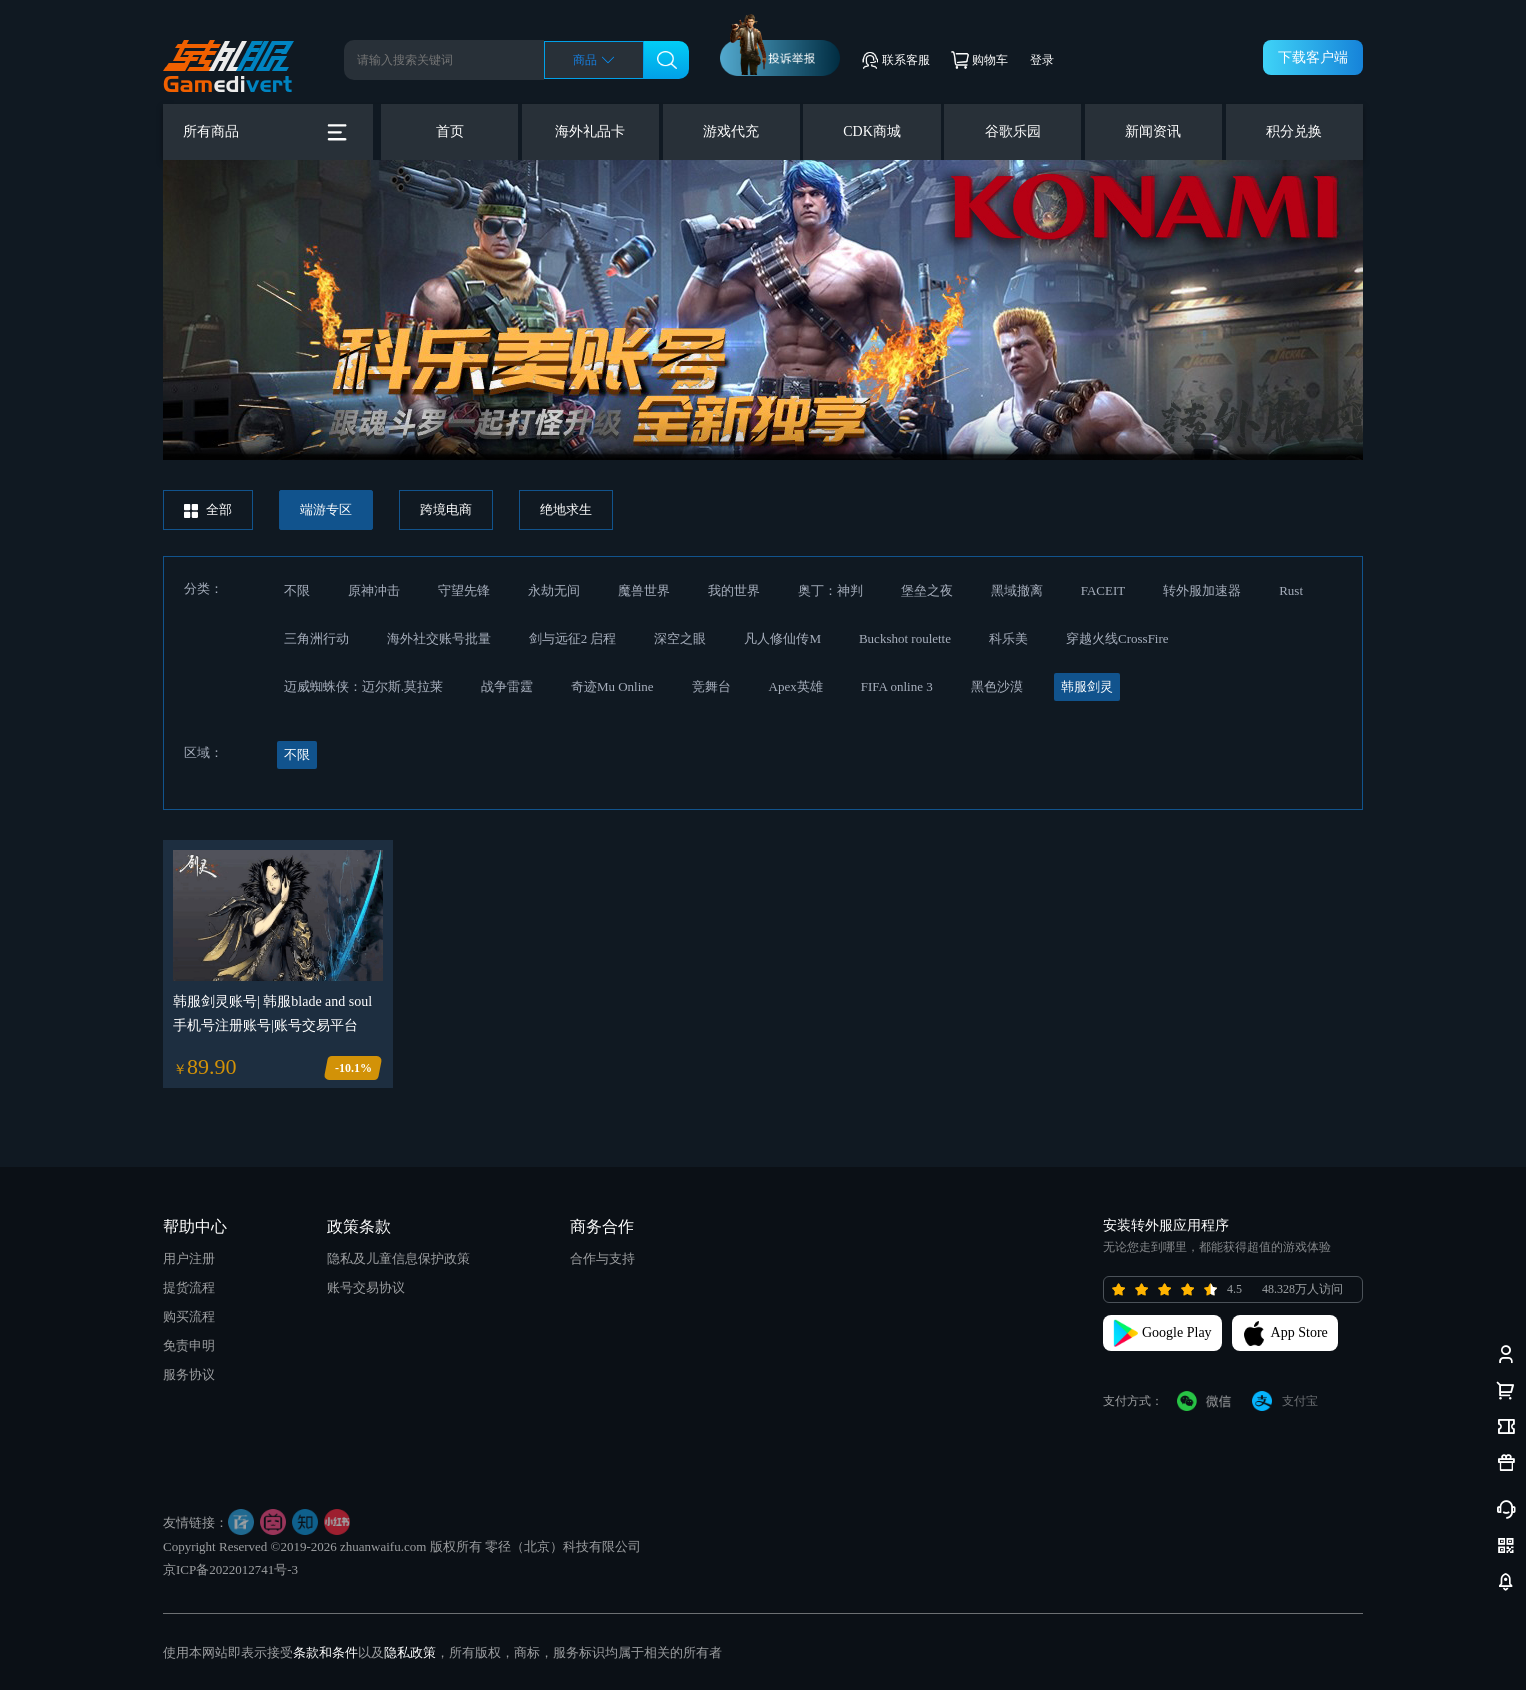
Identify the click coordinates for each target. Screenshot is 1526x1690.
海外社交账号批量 (439, 638)
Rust (1291, 590)
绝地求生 (566, 509)
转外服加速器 (1202, 590)
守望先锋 (464, 590)
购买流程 (189, 1316)
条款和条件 (325, 1652)
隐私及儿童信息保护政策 (398, 1258)
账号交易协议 (366, 1287)
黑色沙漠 (997, 686)
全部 (208, 510)
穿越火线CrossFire (1117, 638)
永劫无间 (554, 590)
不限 (297, 590)
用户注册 (189, 1258)
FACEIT (1103, 590)
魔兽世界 (644, 590)
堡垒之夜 (927, 590)
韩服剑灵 (1087, 686)
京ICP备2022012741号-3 (230, 1569)
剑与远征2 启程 (573, 638)
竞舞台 (711, 686)
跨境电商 (446, 509)
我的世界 (734, 590)
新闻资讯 (1153, 131)
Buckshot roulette (905, 638)
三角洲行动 (316, 638)
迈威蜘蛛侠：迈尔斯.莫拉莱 (363, 686)
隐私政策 (410, 1652)
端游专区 (326, 509)
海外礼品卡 (590, 131)
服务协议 (189, 1374)
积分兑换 (1294, 131)
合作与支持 (602, 1258)
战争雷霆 (507, 686)
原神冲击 (374, 590)
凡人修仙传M (782, 638)
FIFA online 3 (897, 686)
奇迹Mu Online (612, 686)
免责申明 (189, 1345)
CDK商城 (872, 131)
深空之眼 (680, 638)
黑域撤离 (1017, 590)
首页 (450, 131)
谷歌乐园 (1013, 131)
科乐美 (1008, 638)
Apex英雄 (796, 686)
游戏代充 (731, 131)
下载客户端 (1313, 57)
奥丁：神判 (830, 590)
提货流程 (189, 1287)
